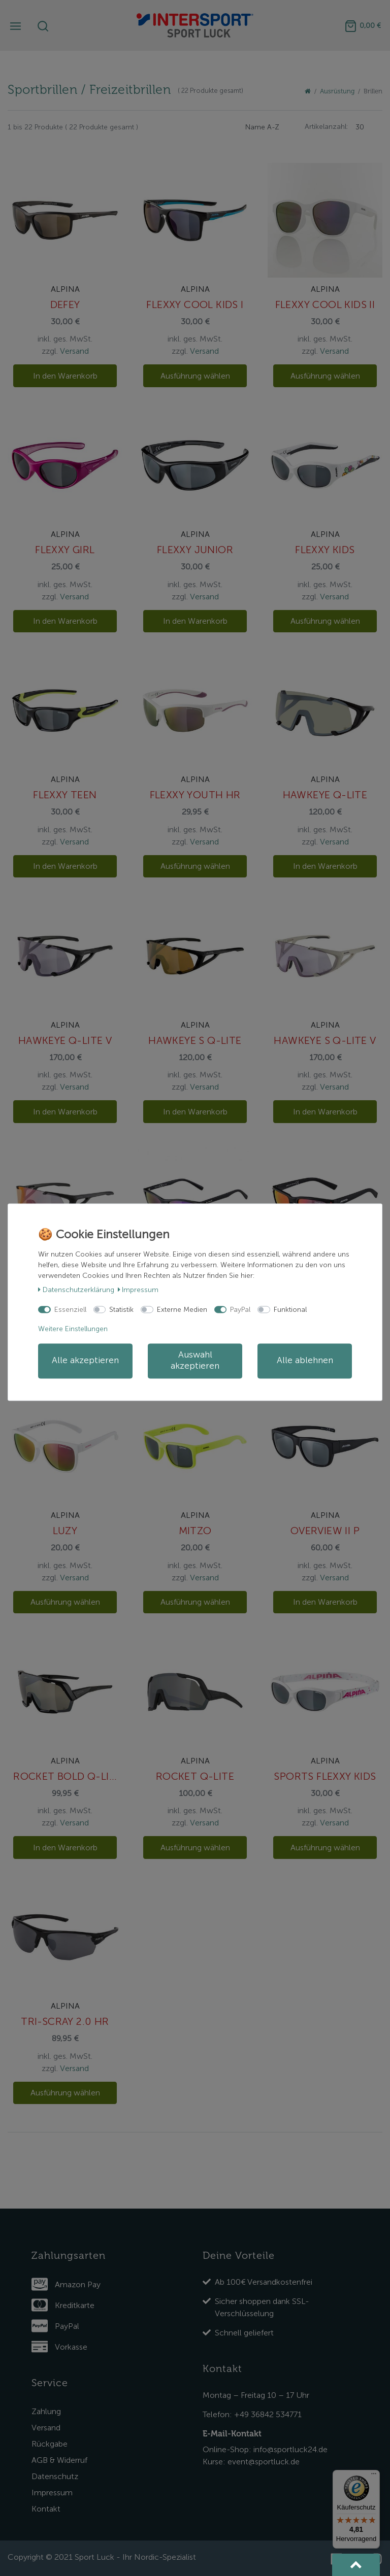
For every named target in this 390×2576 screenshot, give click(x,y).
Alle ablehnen (305, 1360)
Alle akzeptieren (85, 1360)
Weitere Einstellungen (73, 1329)
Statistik (121, 1309)
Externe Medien (182, 1309)
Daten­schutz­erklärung (76, 1289)
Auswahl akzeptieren (195, 1361)
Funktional (290, 1309)
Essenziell (70, 1309)
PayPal (240, 1309)
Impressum (138, 1289)
